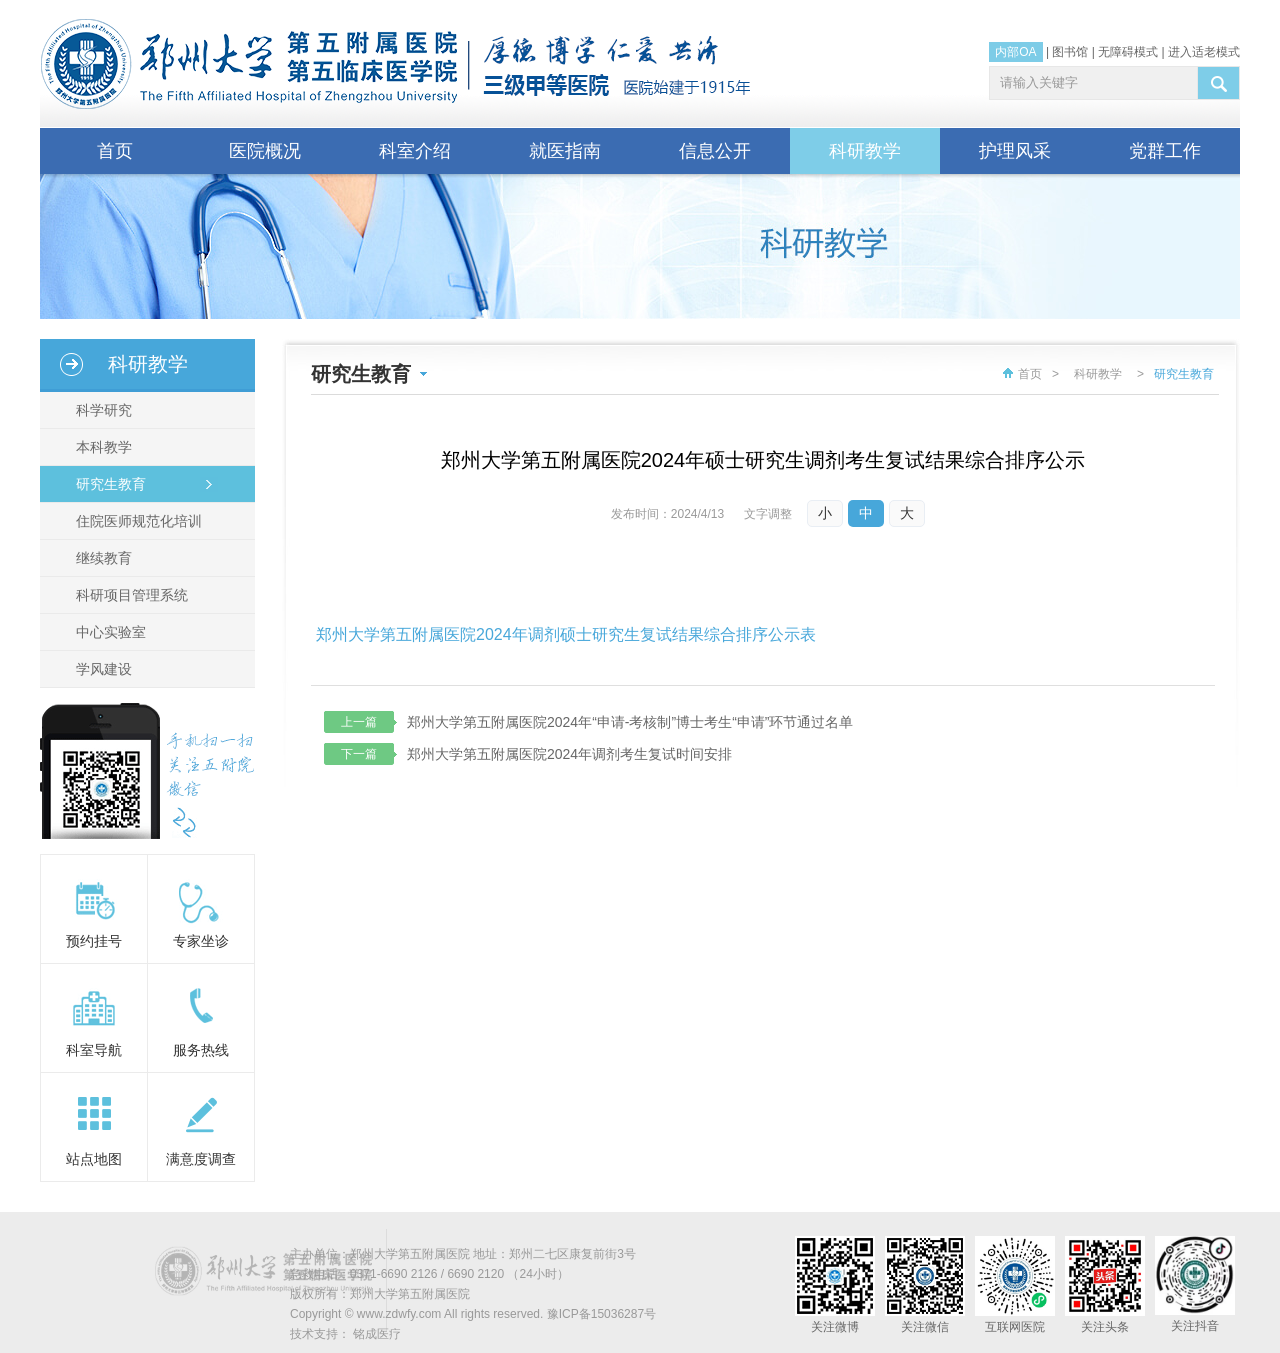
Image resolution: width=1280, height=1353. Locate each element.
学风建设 (100, 669)
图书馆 (1070, 52)
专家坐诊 (201, 941)
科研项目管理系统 (128, 595)
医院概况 (265, 151)
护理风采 (1015, 151)
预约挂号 (94, 941)
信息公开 (715, 151)
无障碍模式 (1128, 52)
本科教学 (100, 447)
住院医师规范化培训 (135, 521)
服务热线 (201, 1050)
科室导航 (94, 1050)
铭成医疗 (377, 1334)
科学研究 (100, 410)
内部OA (1015, 52)
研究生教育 (107, 484)
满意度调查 (201, 1159)
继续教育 (100, 558)
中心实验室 (107, 632)
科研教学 (865, 151)
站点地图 (94, 1159)
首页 (115, 151)
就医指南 (565, 151)
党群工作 (1165, 151)
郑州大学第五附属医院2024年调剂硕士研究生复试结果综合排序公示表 (566, 634)
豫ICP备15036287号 (601, 1314)
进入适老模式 (1204, 52)
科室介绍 (415, 151)
